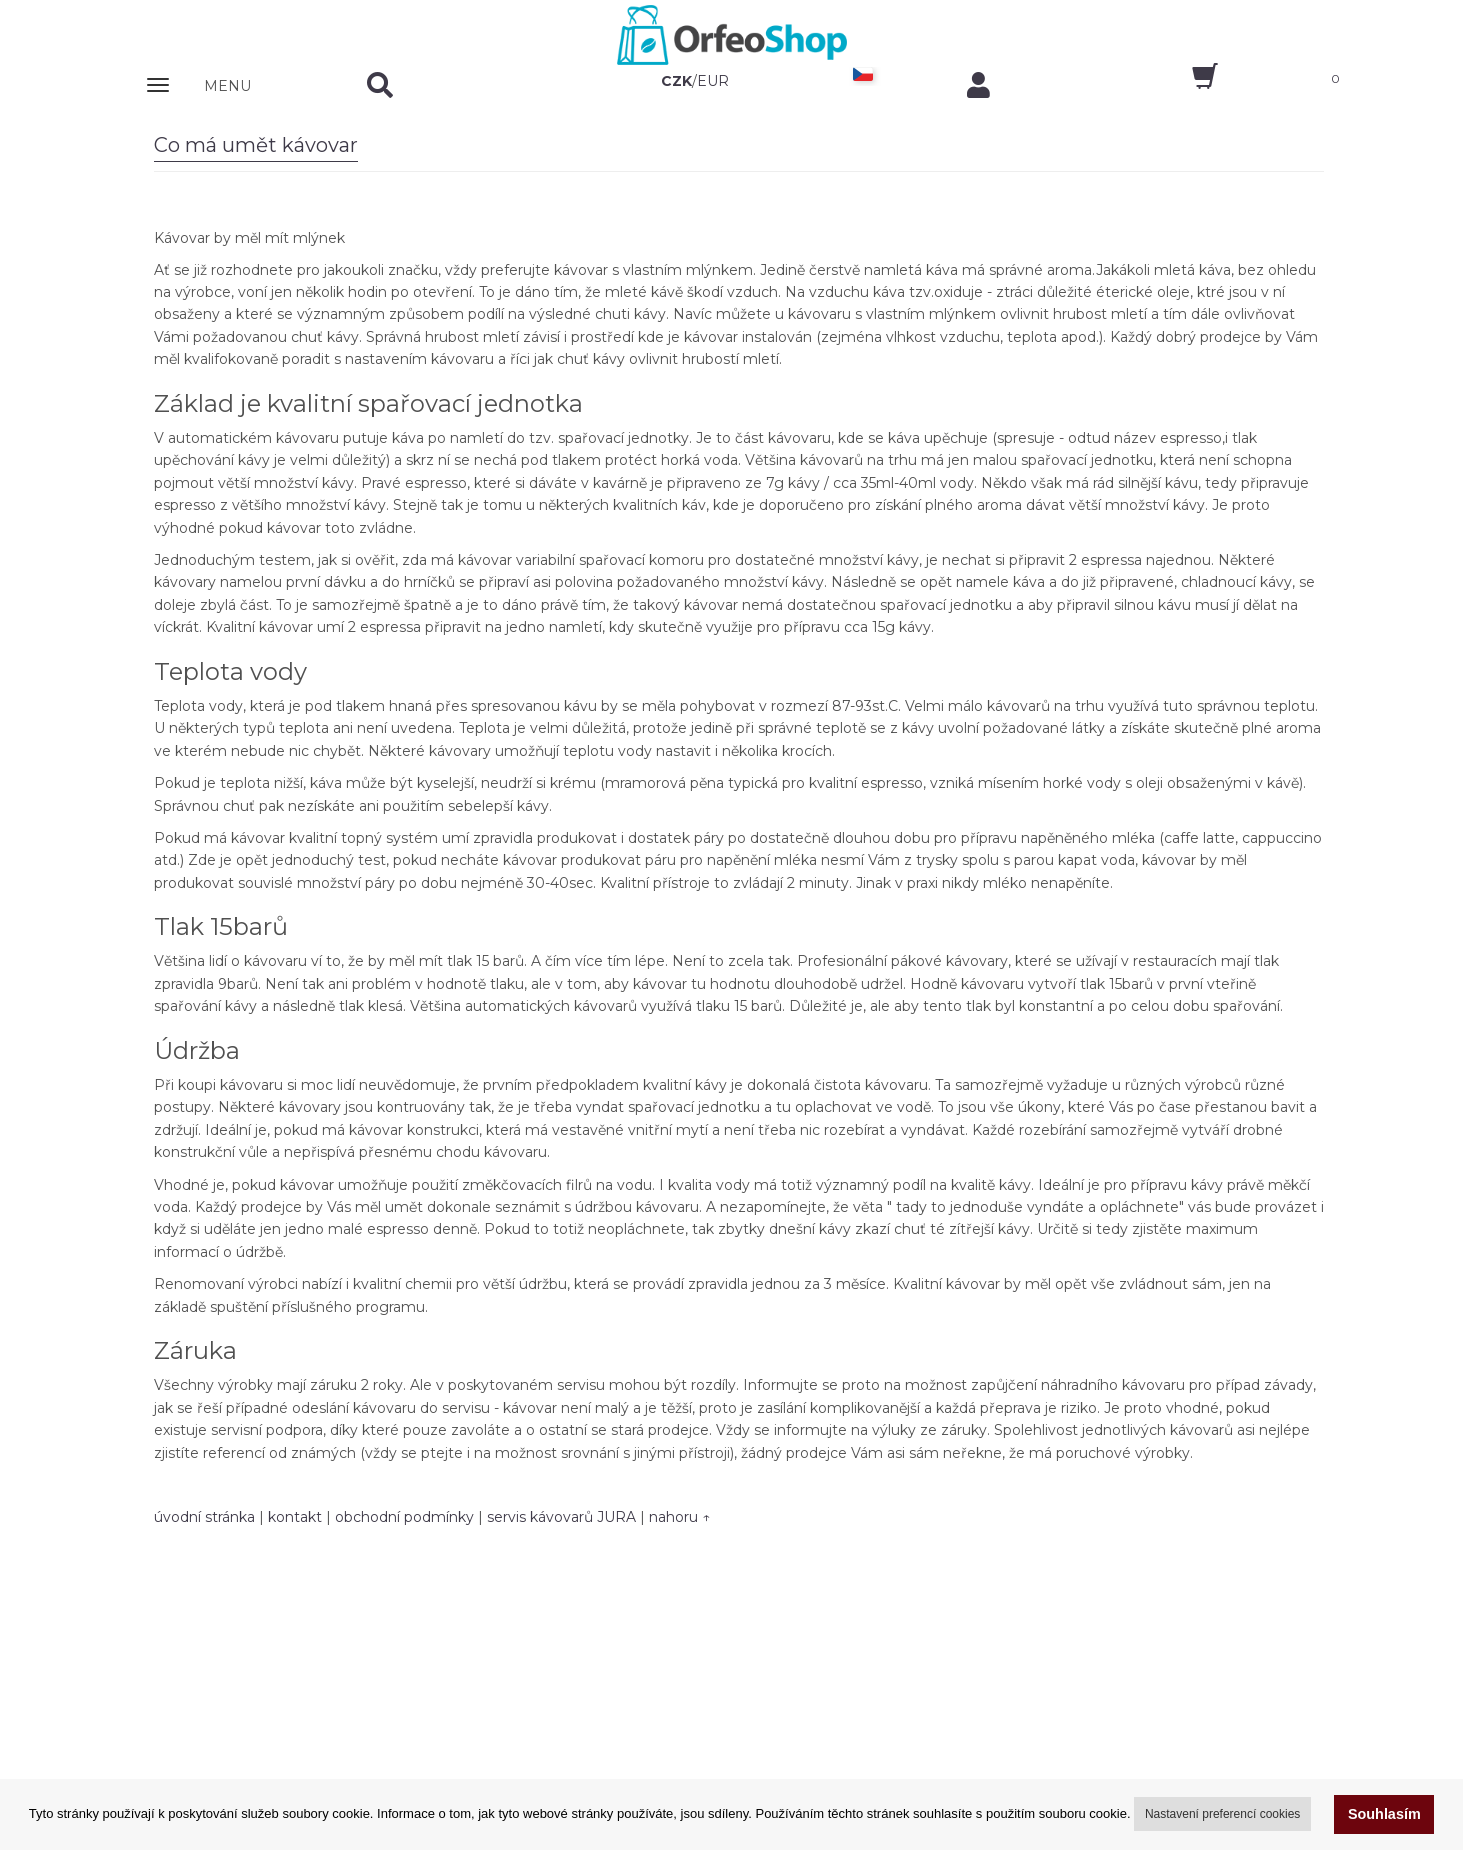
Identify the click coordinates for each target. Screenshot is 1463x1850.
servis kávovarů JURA (561, 1517)
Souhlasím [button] (1384, 1814)
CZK (676, 81)
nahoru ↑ (679, 1517)
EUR (713, 81)
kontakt (295, 1517)
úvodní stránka (204, 1517)
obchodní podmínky (404, 1517)
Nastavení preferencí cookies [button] (1222, 1814)
